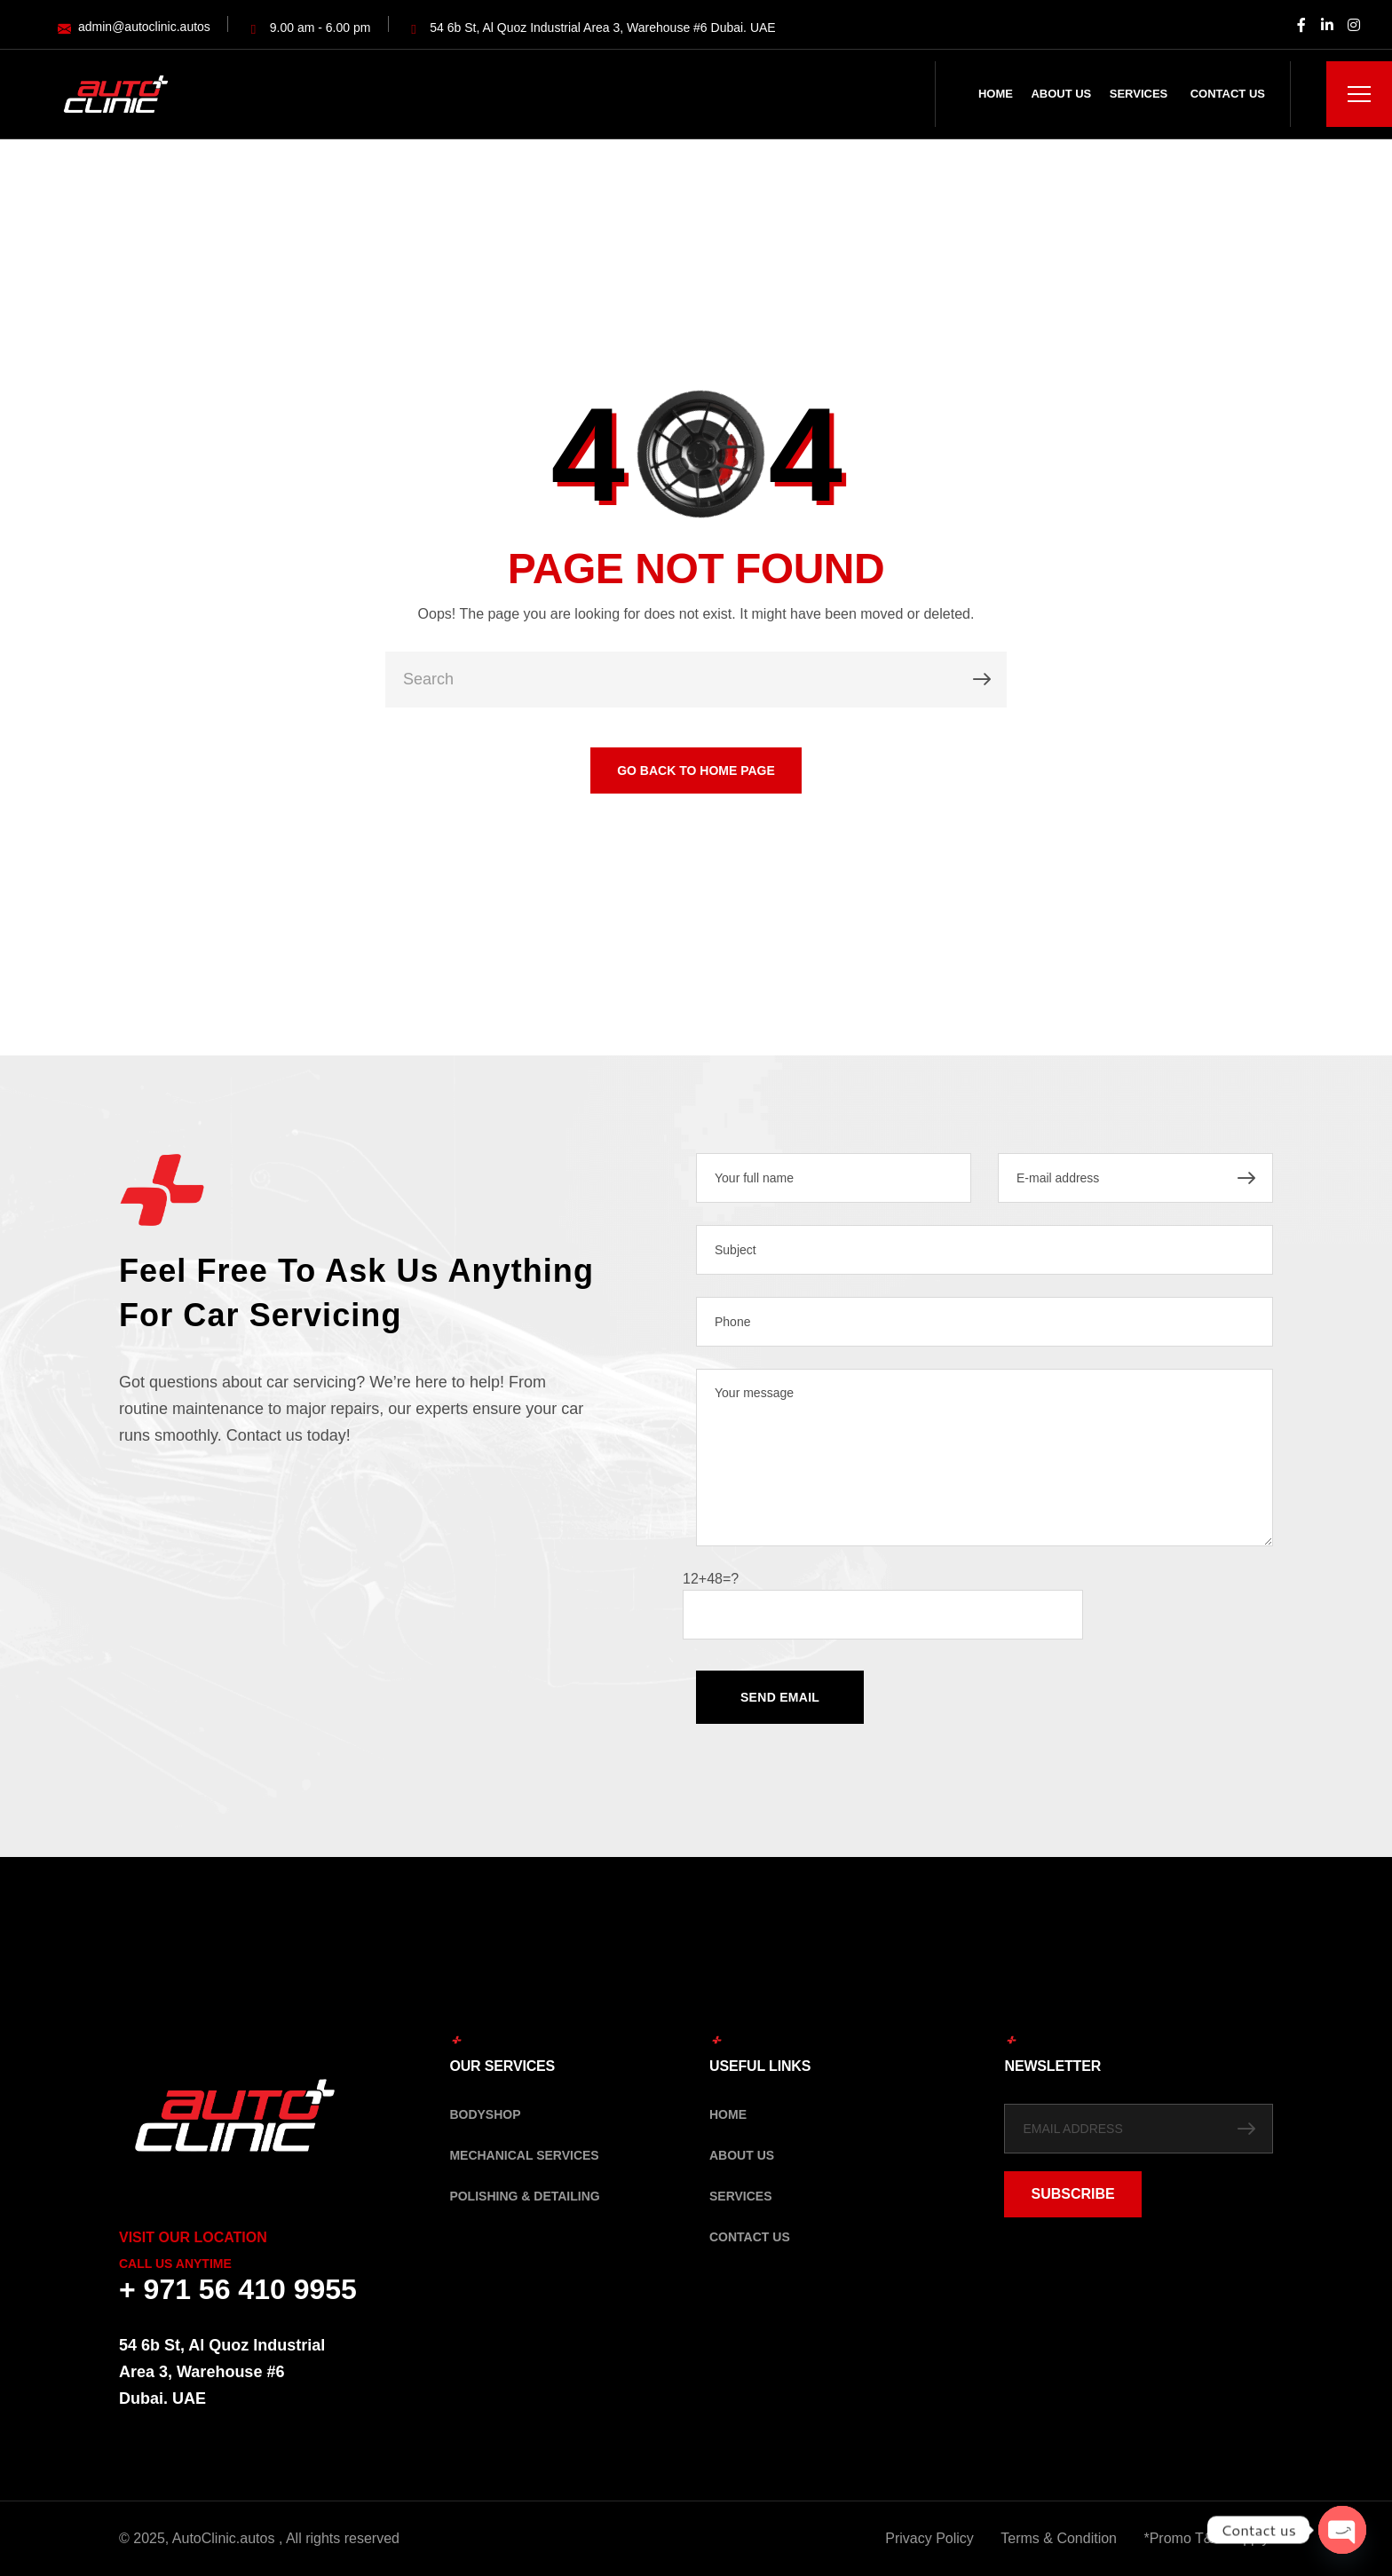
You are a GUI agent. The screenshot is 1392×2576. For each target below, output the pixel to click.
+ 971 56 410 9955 (238, 2289)
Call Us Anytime (175, 2263)
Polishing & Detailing (524, 2196)
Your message (984, 1457)
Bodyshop (484, 2114)
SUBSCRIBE (1072, 2193)
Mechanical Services (523, 2155)
